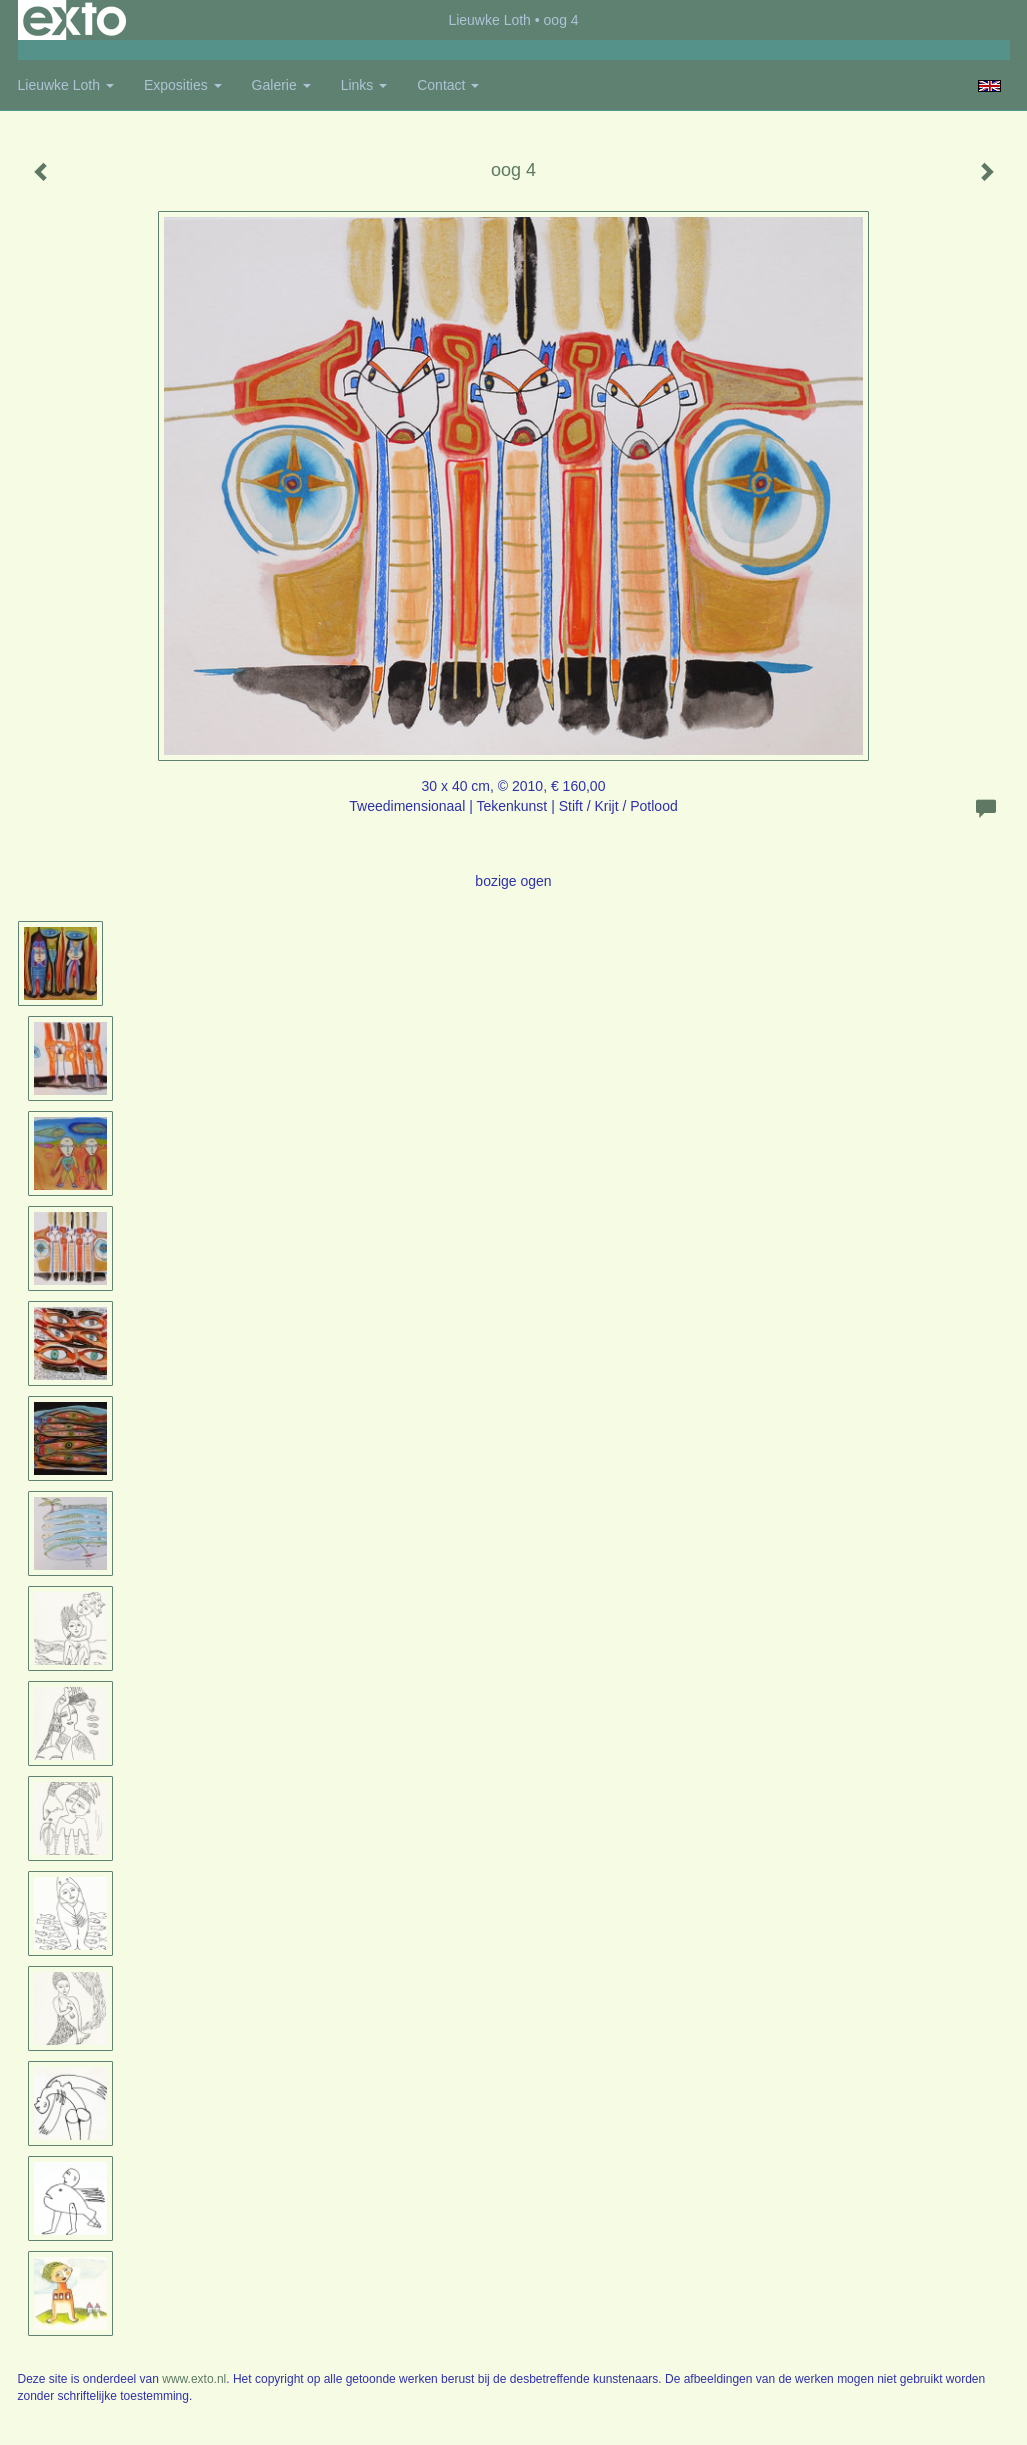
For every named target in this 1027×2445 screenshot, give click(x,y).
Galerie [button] (281, 85)
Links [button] (364, 85)
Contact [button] (448, 85)
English (989, 86)
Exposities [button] (183, 85)
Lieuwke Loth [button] (66, 85)
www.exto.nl (194, 2379)
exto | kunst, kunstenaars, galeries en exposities (74, 20)
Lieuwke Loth (489, 20)
